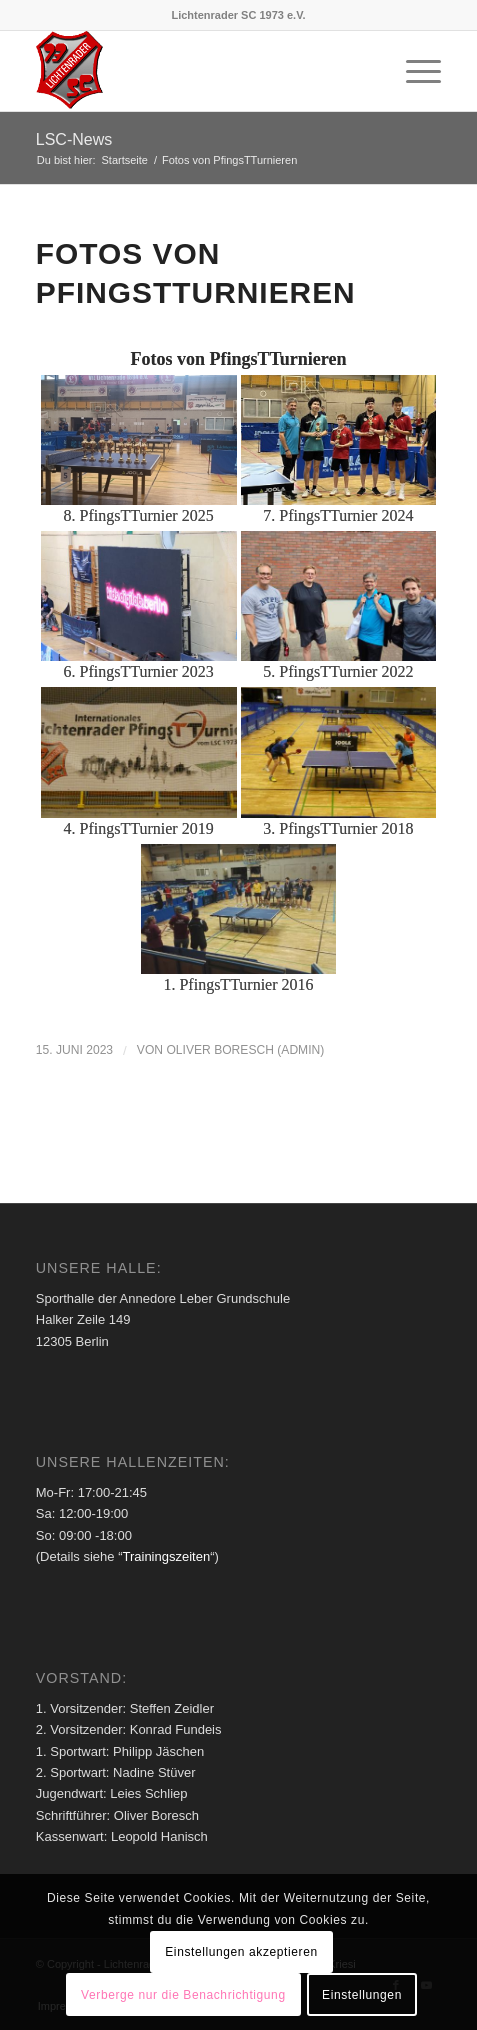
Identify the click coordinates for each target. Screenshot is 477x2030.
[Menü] (413, 71)
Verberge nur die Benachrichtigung (183, 1995)
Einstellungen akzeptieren (241, 1952)
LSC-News (74, 139)
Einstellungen (362, 1995)
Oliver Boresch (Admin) (245, 1050)
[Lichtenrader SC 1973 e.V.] (198, 71)
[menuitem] (413, 71)
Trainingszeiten (166, 1556)
